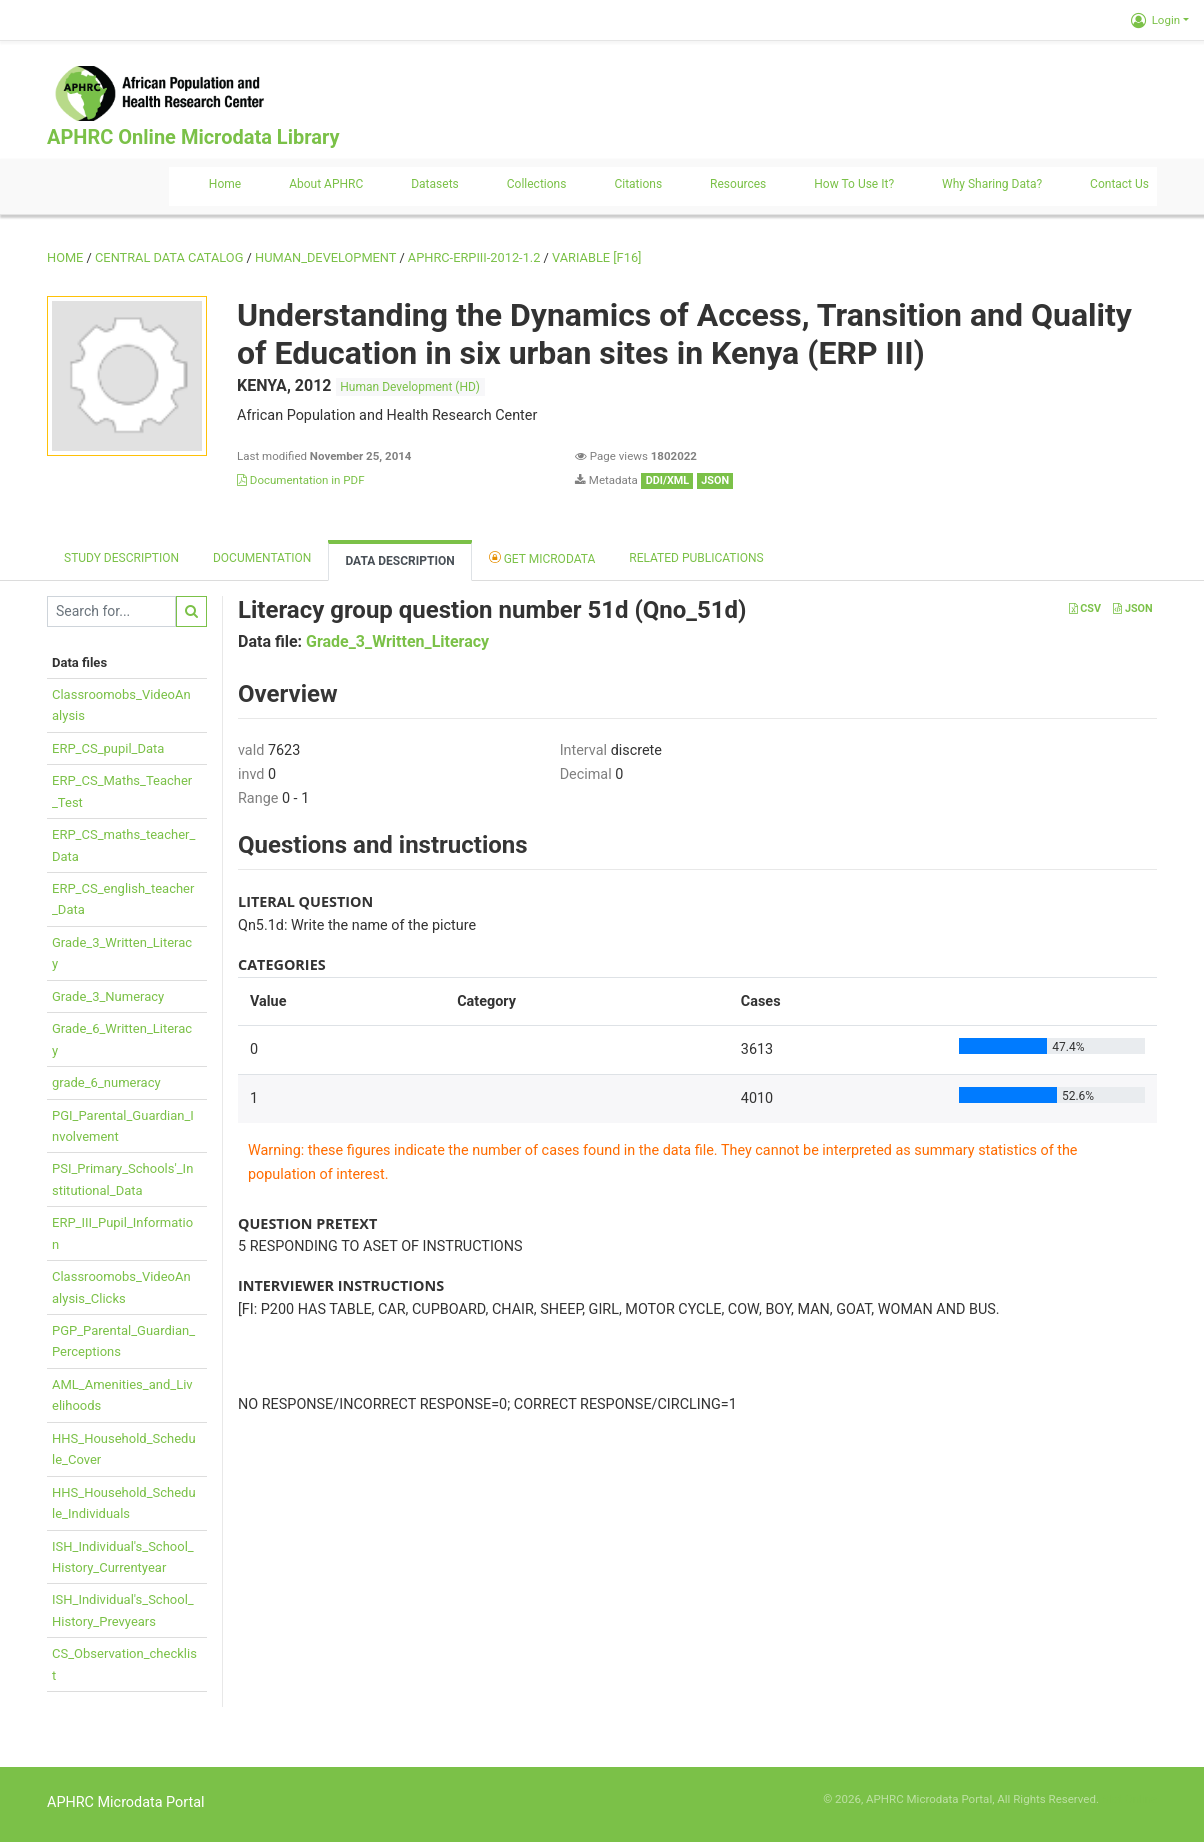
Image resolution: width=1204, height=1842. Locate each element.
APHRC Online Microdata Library (193, 137)
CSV (1085, 608)
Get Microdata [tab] (542, 557)
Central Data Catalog (169, 257)
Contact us (1119, 184)
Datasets (435, 184)
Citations (638, 184)
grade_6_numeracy (106, 1082)
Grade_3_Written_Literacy (397, 641)
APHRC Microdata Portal (126, 1802)
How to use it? (854, 184)
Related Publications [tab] (696, 558)
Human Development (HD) (410, 387)
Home (225, 184)
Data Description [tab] (399, 561)
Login (1155, 20)
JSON (1132, 608)
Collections (537, 184)
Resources (738, 184)
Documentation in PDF (301, 480)
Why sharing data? (992, 184)
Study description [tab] (121, 558)
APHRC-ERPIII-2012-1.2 (474, 257)
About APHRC (326, 184)
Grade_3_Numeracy (108, 996)
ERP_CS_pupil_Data (108, 748)
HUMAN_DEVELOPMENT (325, 257)
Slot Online (1129, 1799)
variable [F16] (596, 257)
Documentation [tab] (262, 558)
